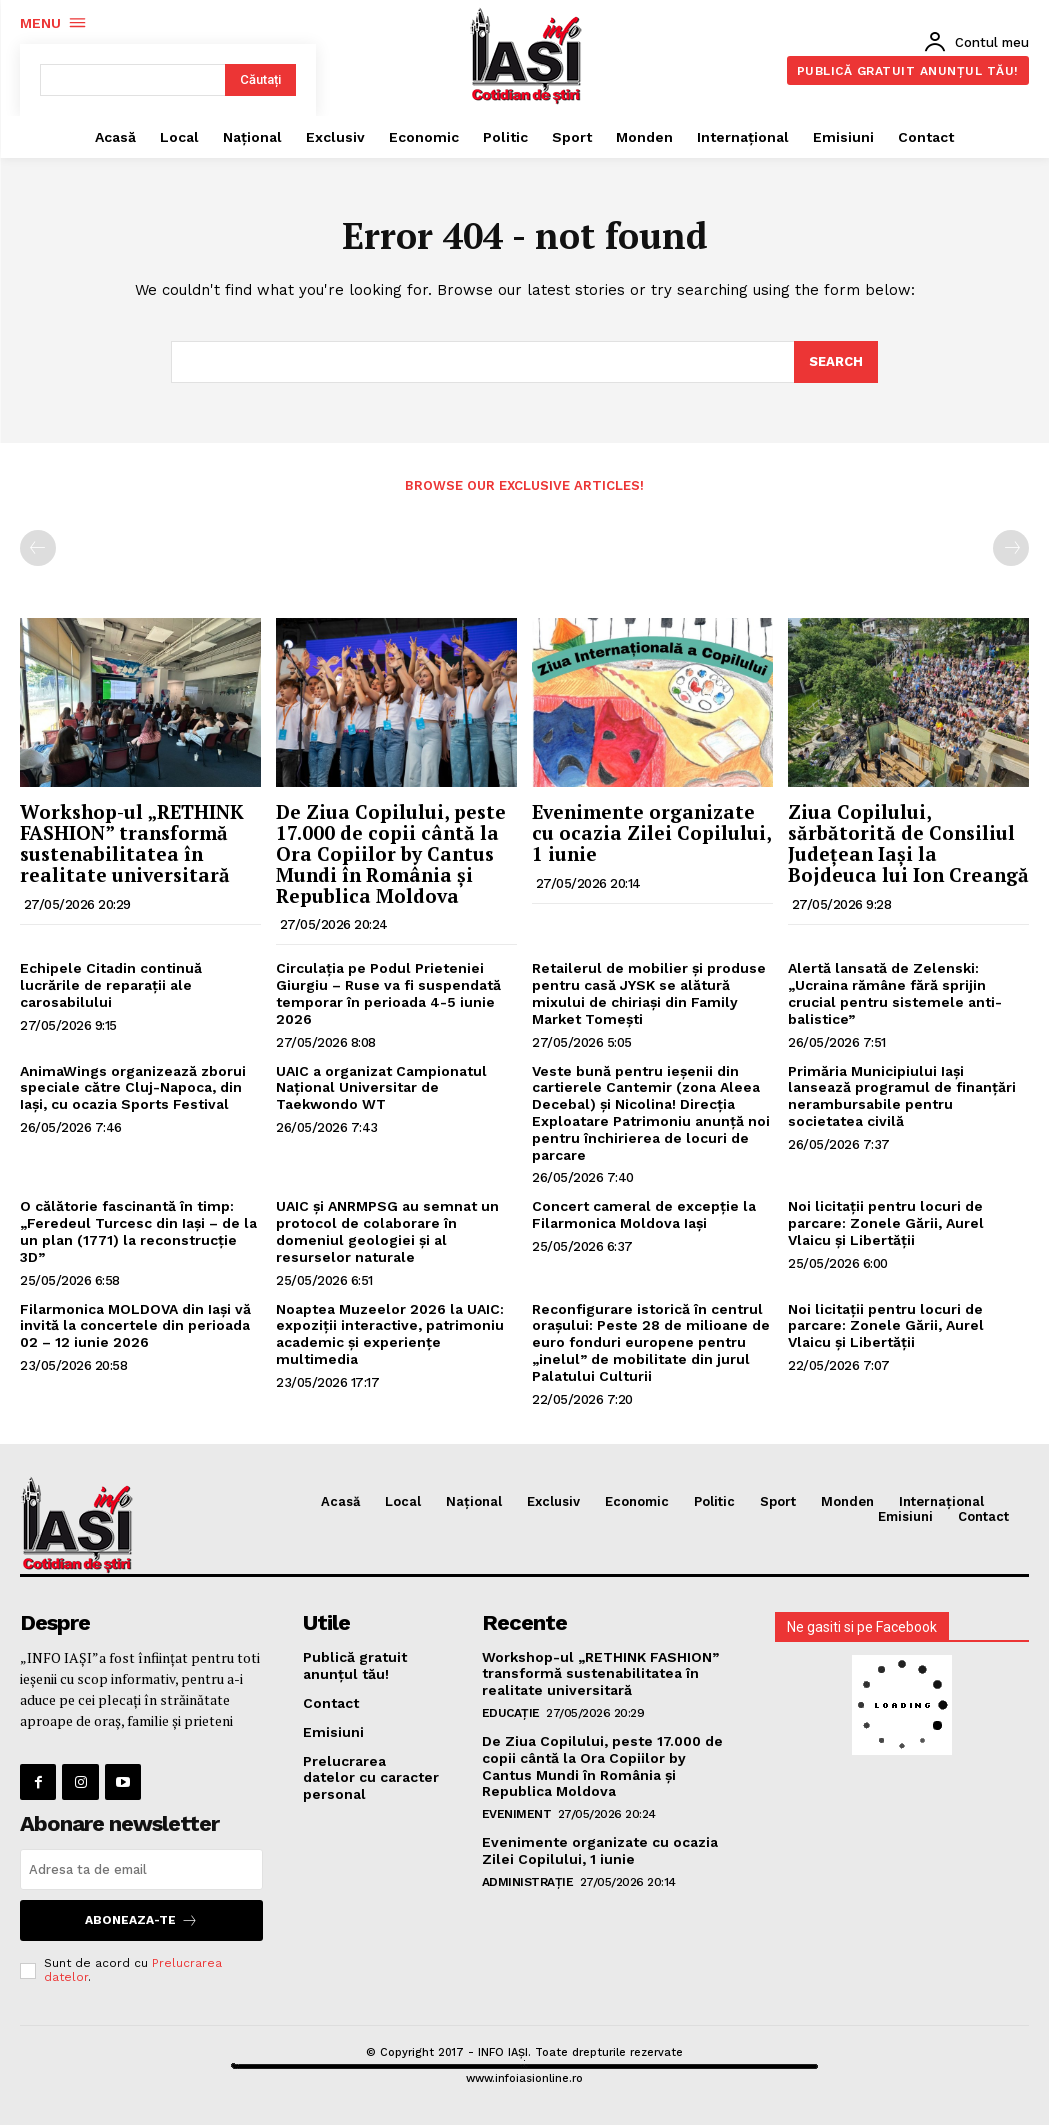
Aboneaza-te (141, 1920)
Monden (847, 1501)
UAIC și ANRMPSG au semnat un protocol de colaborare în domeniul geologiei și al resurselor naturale (387, 1231)
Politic (714, 1501)
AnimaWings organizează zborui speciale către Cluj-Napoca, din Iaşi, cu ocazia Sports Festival (133, 1088)
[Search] (836, 362)
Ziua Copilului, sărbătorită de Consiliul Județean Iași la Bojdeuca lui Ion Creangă (908, 843)
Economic (637, 1501)
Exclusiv (553, 1501)
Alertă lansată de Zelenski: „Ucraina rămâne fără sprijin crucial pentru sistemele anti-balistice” (895, 993)
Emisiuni (905, 1516)
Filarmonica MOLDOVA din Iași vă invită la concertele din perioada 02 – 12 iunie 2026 (135, 1326)
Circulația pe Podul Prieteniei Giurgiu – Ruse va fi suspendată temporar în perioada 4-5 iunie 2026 (388, 993)
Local (403, 1501)
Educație (511, 1713)
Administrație (528, 1882)
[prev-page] (38, 548)
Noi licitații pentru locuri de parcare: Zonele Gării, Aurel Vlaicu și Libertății (886, 1223)
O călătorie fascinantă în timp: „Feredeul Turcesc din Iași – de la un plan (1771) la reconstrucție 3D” (138, 1231)
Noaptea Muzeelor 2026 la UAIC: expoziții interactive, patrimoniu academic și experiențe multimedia (390, 1334)
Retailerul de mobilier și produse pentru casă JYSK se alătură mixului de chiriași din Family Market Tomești (649, 993)
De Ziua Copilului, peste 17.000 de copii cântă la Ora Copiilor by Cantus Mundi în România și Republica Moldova (391, 853)
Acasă (340, 1501)
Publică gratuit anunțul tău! (355, 1665)
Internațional (941, 1501)
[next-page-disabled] (1011, 548)
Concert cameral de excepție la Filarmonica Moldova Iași (644, 1214)
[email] (141, 1869)
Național (474, 1501)
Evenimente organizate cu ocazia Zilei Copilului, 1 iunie (652, 832)
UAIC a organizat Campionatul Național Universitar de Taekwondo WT (381, 1088)
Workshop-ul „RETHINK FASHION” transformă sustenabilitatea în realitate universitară (132, 843)
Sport (778, 1501)
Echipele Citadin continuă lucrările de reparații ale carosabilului (111, 985)
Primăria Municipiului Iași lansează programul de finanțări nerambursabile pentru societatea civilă (902, 1096)
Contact (983, 1516)
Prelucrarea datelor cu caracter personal (371, 1777)
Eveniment (517, 1814)
